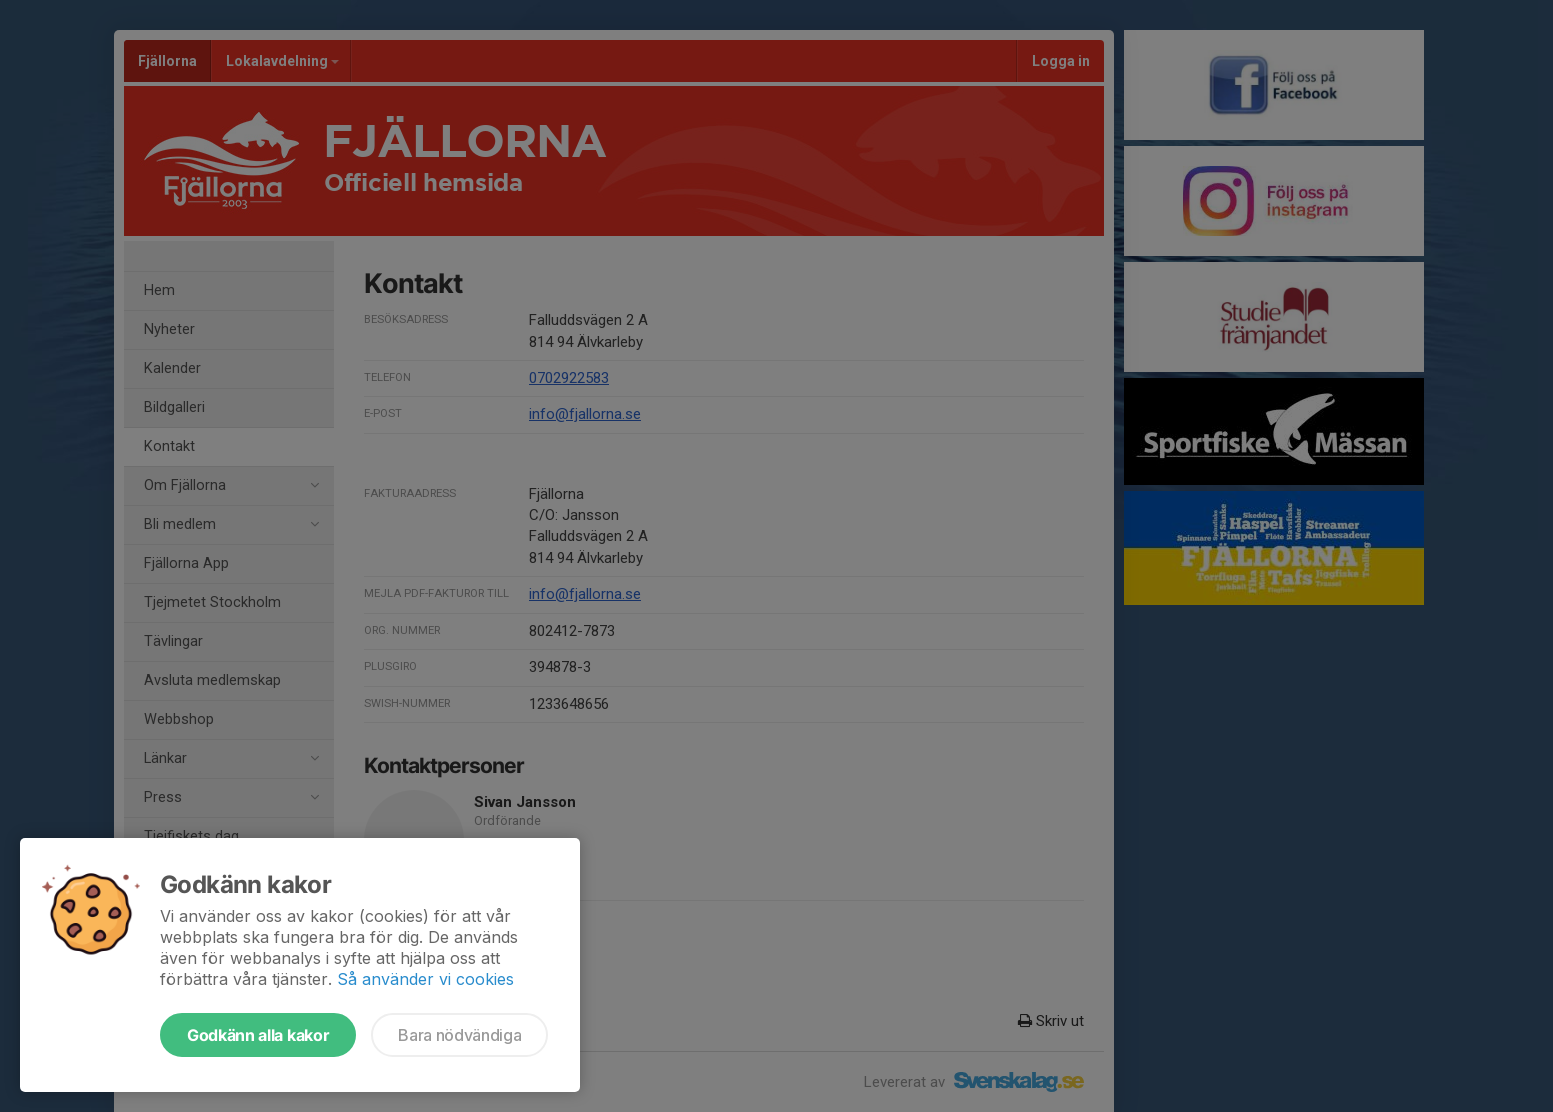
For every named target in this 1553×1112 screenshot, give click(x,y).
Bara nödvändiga (459, 1035)
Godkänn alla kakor (258, 1035)
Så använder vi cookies (425, 979)
